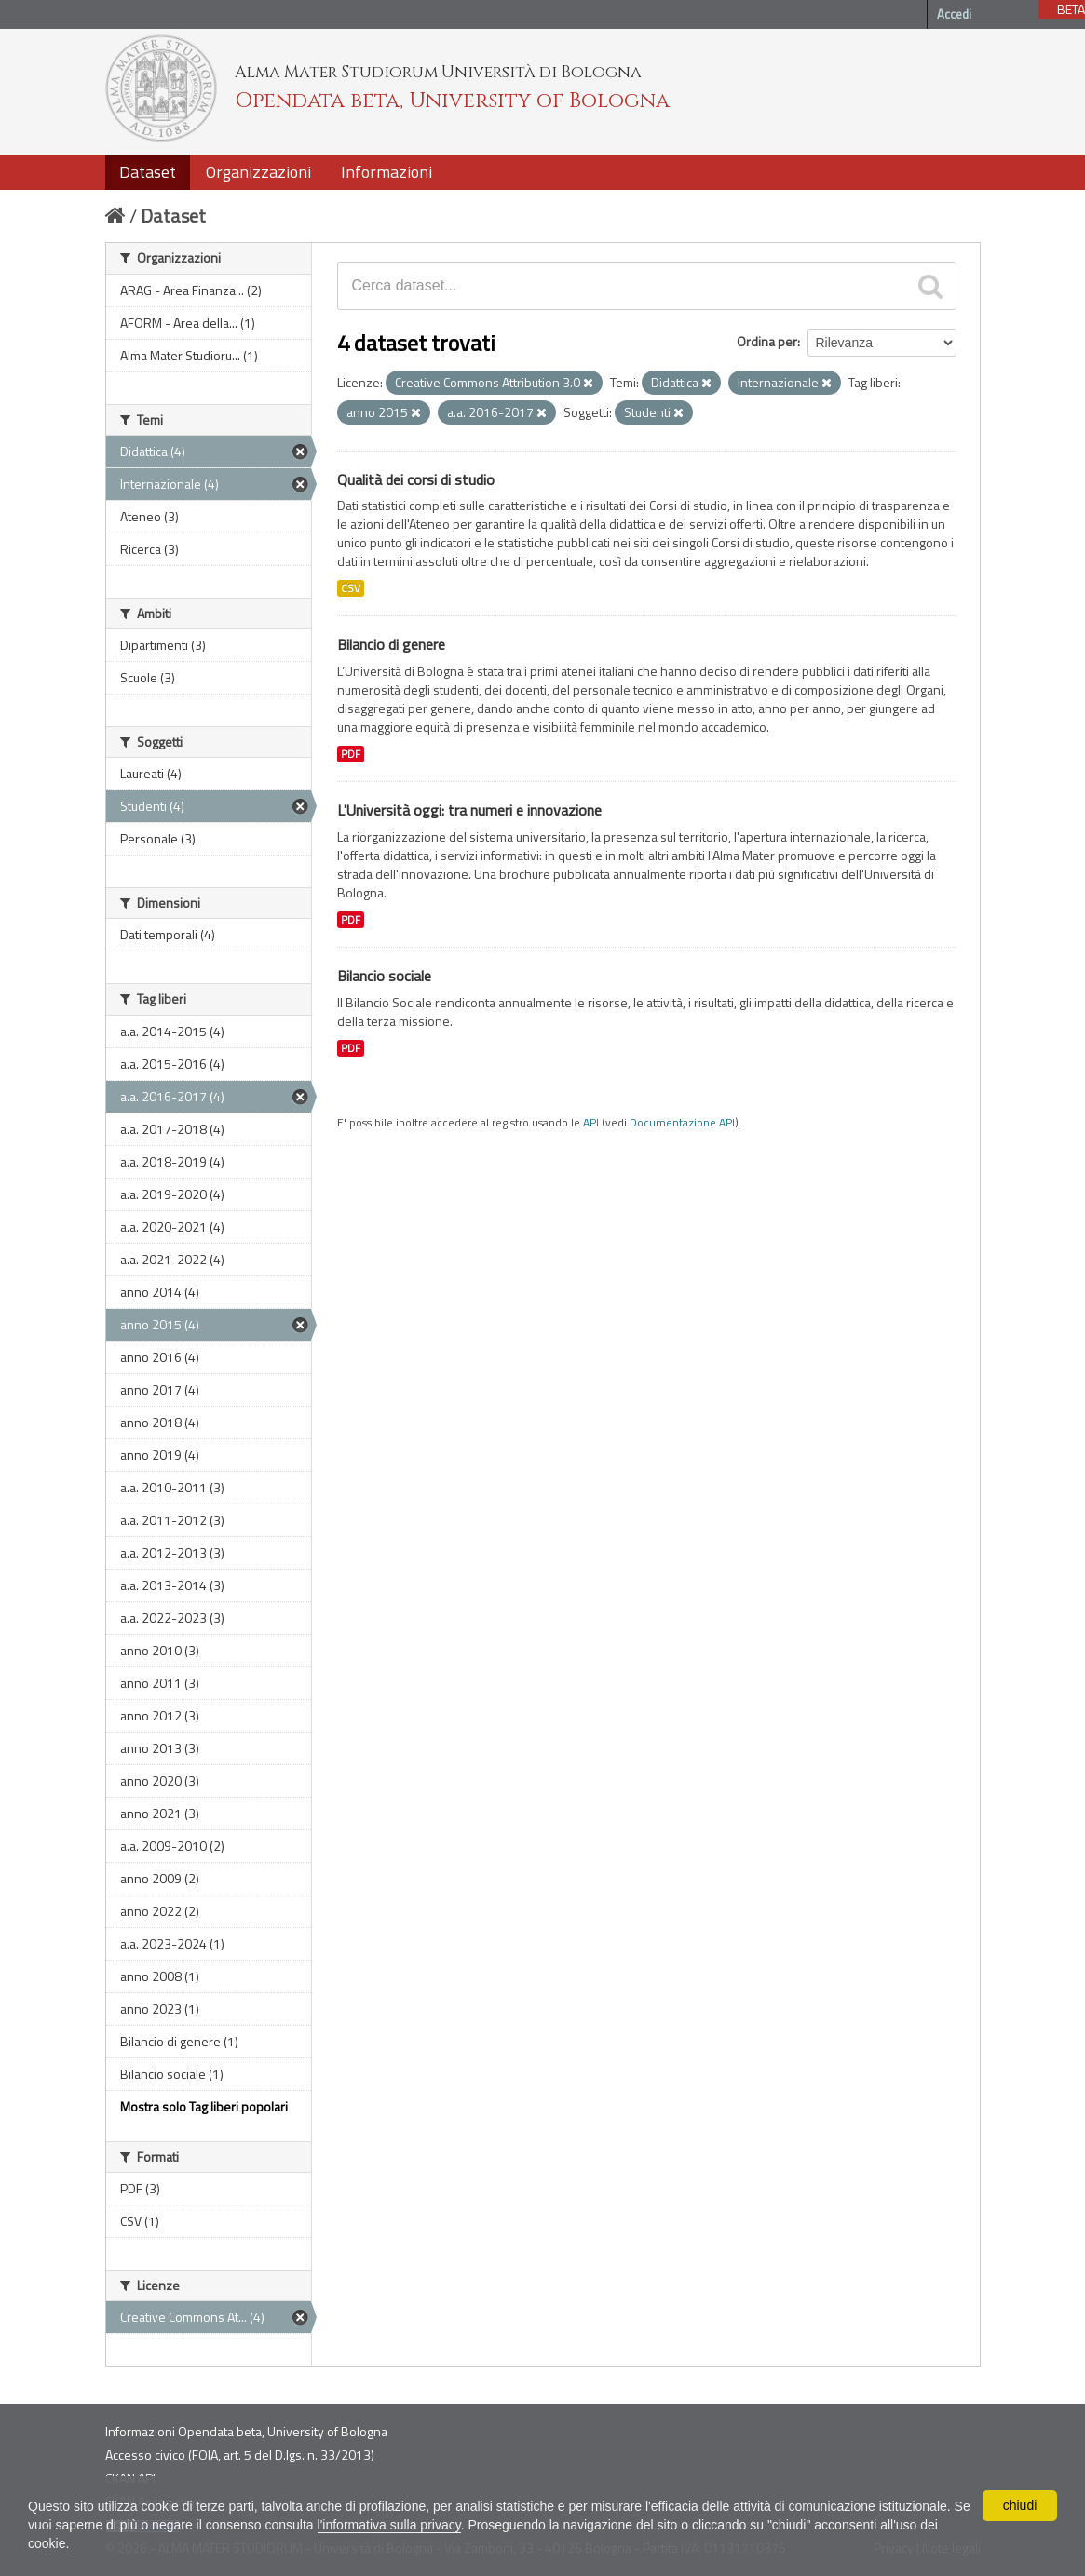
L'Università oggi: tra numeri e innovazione (469, 810)
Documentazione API (682, 1122)
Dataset (147, 171)
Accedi (954, 14)
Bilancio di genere (391, 644)
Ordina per (767, 341)
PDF (350, 754)
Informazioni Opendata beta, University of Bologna (246, 2431)
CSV (350, 588)
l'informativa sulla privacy (389, 2524)
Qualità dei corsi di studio (416, 479)
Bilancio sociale (384, 975)
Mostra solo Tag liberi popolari (204, 2106)
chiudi (1020, 2505)
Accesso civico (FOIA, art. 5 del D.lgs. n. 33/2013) (239, 2454)
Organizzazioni (258, 171)
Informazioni (386, 171)
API (591, 1122)
